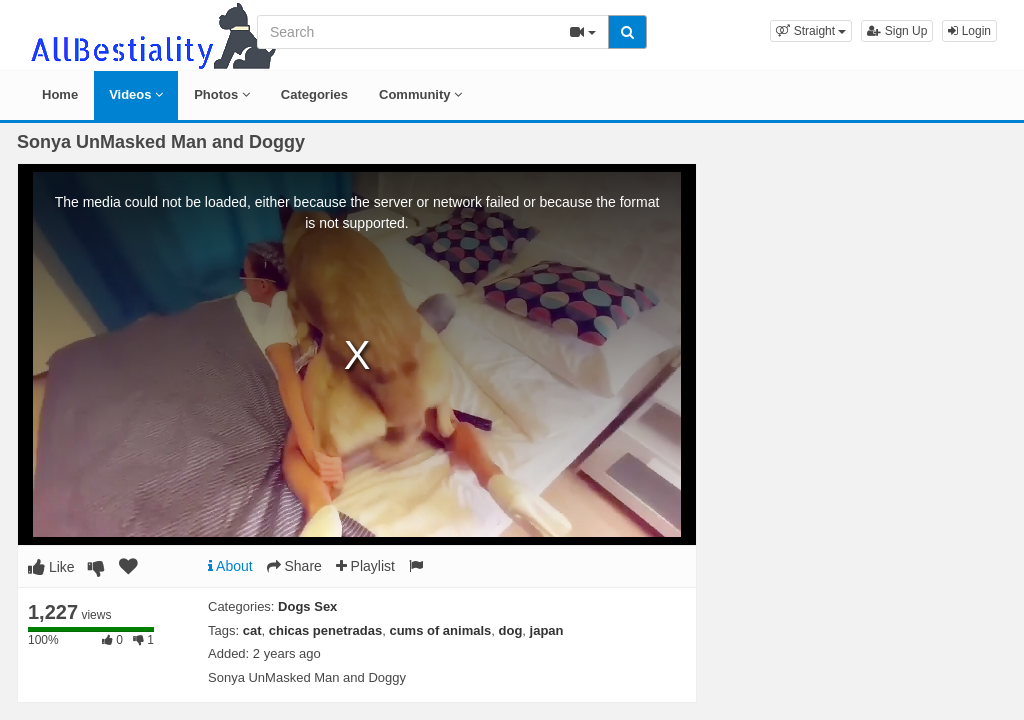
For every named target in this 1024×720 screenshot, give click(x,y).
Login (969, 31)
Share (294, 566)
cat (252, 630)
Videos (136, 94)
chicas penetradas (325, 630)
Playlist (365, 566)
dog (511, 630)
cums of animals (440, 630)
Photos (222, 94)
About (230, 566)
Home (60, 94)
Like (51, 567)
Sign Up (897, 31)
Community (420, 94)
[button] (811, 31)
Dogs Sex (307, 606)
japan (547, 630)
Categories (314, 94)
